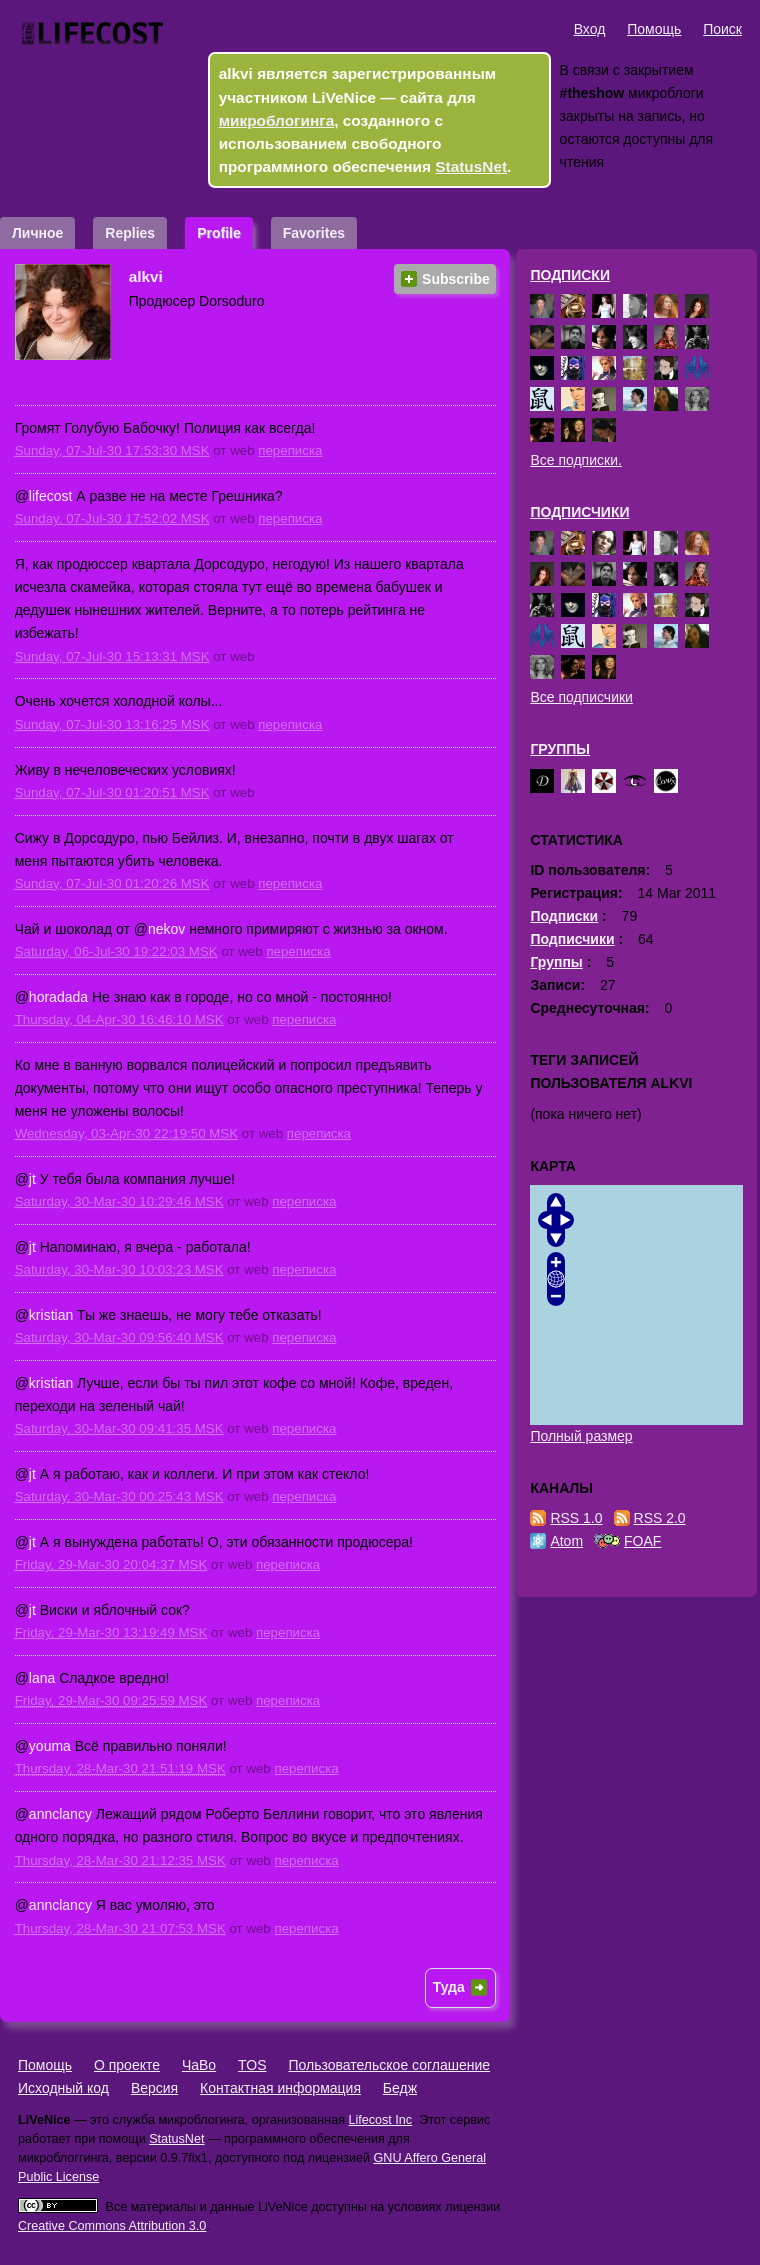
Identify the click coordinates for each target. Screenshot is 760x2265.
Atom (566, 1541)
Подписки (570, 275)
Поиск (722, 29)
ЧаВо (199, 2065)
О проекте (127, 2065)
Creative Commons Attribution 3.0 (112, 2226)
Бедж (400, 2088)
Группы (560, 749)
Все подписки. (575, 460)
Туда (449, 1987)
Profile (219, 233)
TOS (252, 2065)
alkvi (146, 276)
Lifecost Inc (380, 2120)
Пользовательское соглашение (389, 2065)
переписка (290, 450)
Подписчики (579, 512)
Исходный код (63, 2088)
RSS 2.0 (660, 1518)
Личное (37, 233)
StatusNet (471, 166)
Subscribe (456, 279)
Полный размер (581, 1436)
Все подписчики (581, 697)
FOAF (642, 1541)
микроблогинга (277, 120)
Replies (130, 233)
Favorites (314, 233)
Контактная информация (280, 2088)
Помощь (654, 29)
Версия (154, 2088)
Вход (590, 29)
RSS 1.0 (576, 1518)
